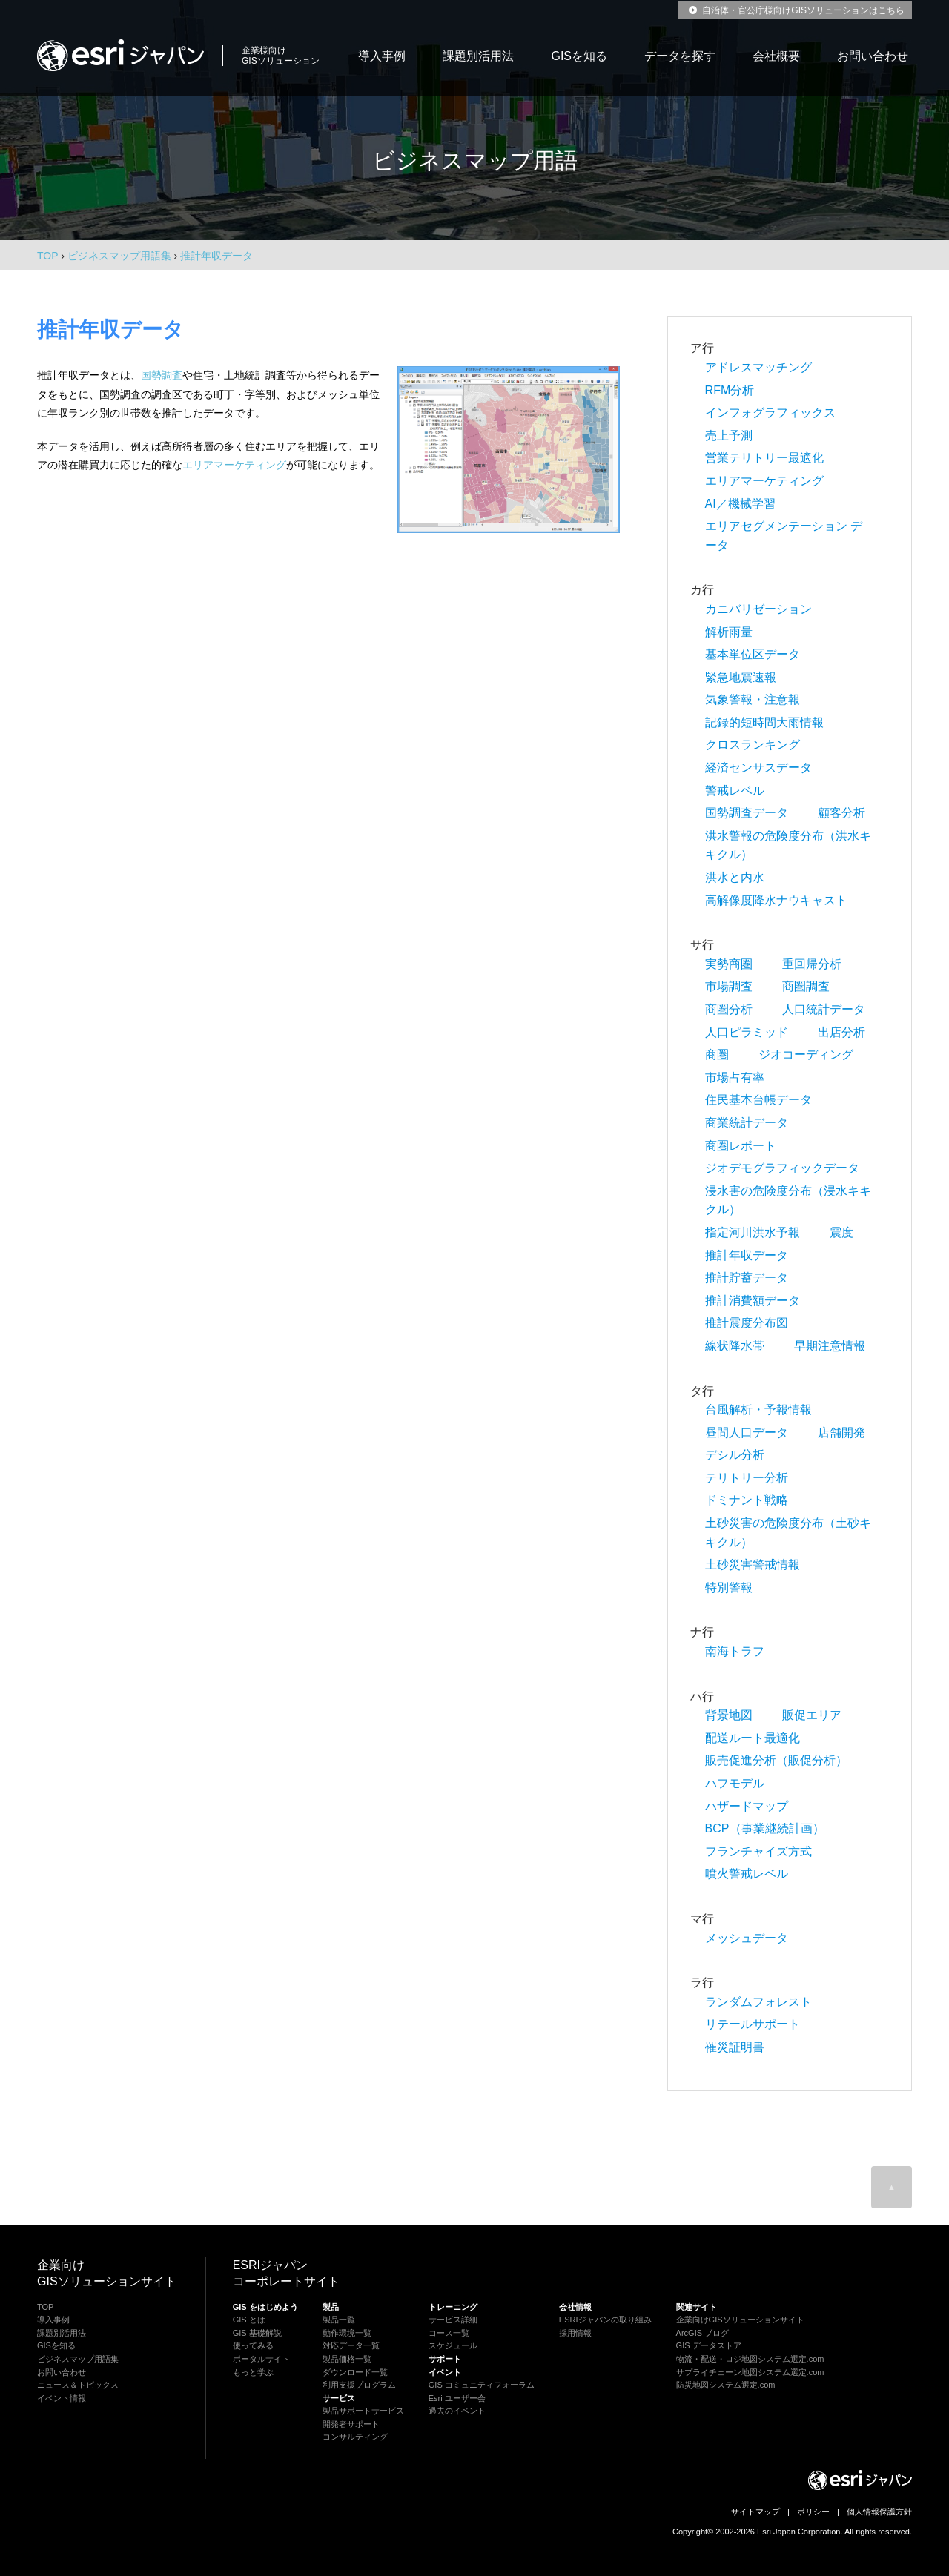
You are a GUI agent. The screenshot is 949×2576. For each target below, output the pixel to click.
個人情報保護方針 (879, 2511)
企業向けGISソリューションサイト (740, 2319)
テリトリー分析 (746, 1477)
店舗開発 (841, 1432)
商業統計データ (746, 1122)
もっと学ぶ (253, 2372)
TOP (47, 256)
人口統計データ (823, 1009)
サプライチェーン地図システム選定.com (750, 2372)
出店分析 (841, 1032)
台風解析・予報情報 (758, 1409)
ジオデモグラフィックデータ (782, 1168)
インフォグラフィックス (770, 412)
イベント (445, 2372)
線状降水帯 (734, 1346)
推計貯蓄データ (746, 1277)
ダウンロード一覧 (355, 2372)
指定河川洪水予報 (752, 1232)
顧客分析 (841, 813)
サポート (445, 2358)
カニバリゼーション (758, 609)
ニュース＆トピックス (78, 2384)
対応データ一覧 (351, 2345)
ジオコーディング (805, 1054)
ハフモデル (734, 1783)
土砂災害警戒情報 (752, 1564)
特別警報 (729, 1587)
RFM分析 (730, 390)
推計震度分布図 (746, 1323)
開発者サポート (351, 2424)
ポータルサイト (261, 2358)
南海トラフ (734, 1651)
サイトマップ (755, 2511)
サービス (339, 2398)
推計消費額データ (752, 1300)
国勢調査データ (746, 813)
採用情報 (575, 2332)
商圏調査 (806, 986)
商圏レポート (740, 1145)
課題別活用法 (478, 56)
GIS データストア (708, 2345)
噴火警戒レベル (746, 1873)
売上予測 (729, 435)
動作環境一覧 (347, 2332)
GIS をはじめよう (265, 2306)
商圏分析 (729, 1009)
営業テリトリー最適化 (764, 457)
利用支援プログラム (359, 2384)
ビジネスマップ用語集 (78, 2358)
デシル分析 (734, 1454)
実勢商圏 (729, 964)
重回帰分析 (811, 964)
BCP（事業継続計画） (764, 1828)
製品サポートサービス (363, 2410)
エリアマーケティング (234, 465)
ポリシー (813, 2511)
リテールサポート (752, 2024)
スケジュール (453, 2345)
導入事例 (382, 56)
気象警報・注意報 (752, 699)
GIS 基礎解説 (257, 2332)
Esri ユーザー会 (457, 2398)
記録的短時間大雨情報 (764, 722)
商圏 (717, 1054)
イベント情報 (61, 2398)
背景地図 (729, 1715)
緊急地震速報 (740, 677)
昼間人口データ (746, 1432)
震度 (841, 1232)
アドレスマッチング (758, 367)
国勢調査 (161, 375)
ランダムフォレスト (758, 2002)
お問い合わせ (872, 56)
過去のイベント (457, 2410)
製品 (331, 2306)
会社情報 (575, 2306)
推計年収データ (746, 1255)
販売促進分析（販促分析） (776, 1760)
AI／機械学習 (740, 503)
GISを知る (579, 56)
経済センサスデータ (758, 767)
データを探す (679, 56)
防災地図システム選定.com (726, 2384)
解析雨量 (729, 632)
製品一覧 (339, 2319)
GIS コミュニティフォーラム (482, 2384)
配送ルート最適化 (752, 1738)
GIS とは (249, 2319)
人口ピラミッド (746, 1032)
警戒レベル (734, 790)
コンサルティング (355, 2436)
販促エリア (811, 1715)
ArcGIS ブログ (703, 2332)
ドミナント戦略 (746, 1500)
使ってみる (253, 2345)
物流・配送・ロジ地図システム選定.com (750, 2358)
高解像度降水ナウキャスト (776, 900)
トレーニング (453, 2306)
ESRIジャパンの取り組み (605, 2319)
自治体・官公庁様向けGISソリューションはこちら (795, 10)
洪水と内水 (734, 877)
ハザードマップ (746, 1806)
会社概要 (776, 56)
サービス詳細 (453, 2319)
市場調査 (729, 986)
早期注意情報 (829, 1346)
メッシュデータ (746, 1938)
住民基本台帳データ (758, 1099)
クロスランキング (752, 744)
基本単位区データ (752, 654)
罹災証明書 (734, 2047)
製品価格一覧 (347, 2358)
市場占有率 (734, 1077)
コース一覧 (449, 2332)
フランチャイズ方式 (758, 1851)
